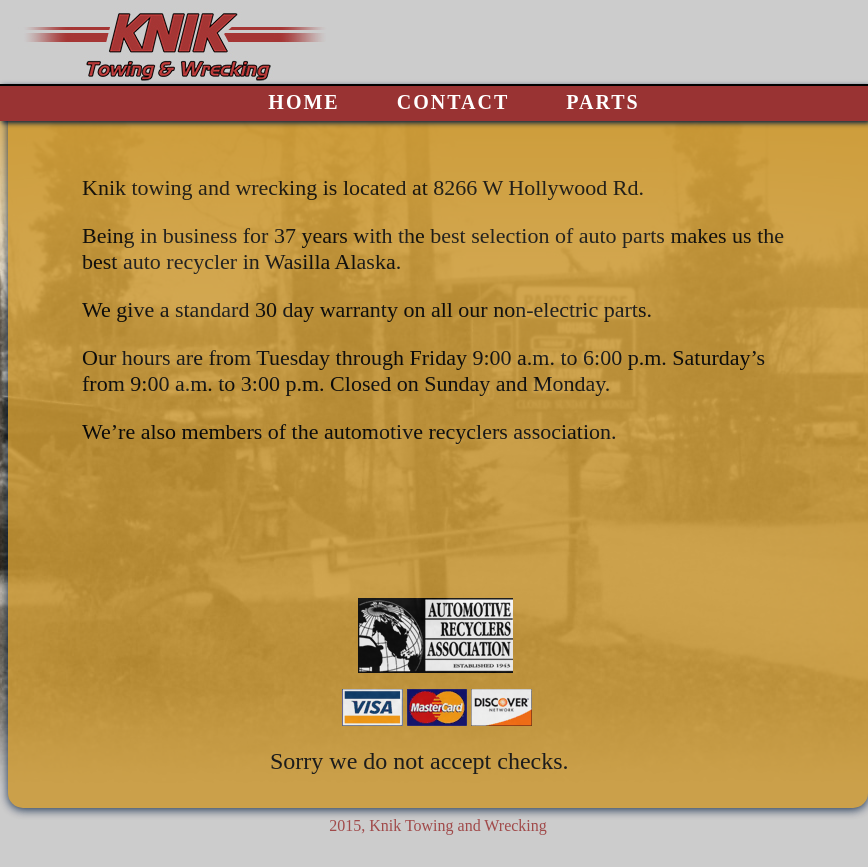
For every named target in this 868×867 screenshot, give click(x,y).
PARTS (602, 102)
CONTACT (453, 102)
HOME (303, 102)
